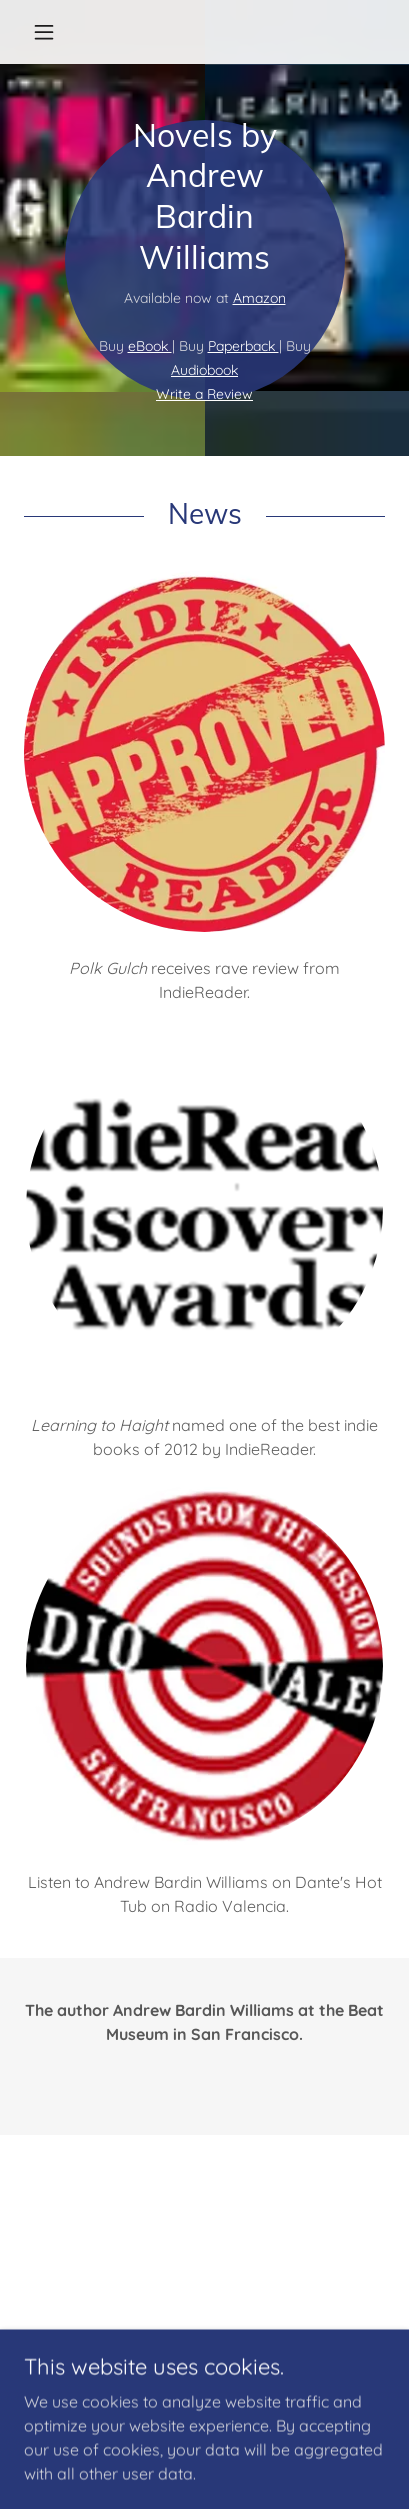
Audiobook (204, 370)
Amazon (259, 298)
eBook (150, 346)
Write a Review (204, 394)
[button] (51, 32)
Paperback (243, 346)
